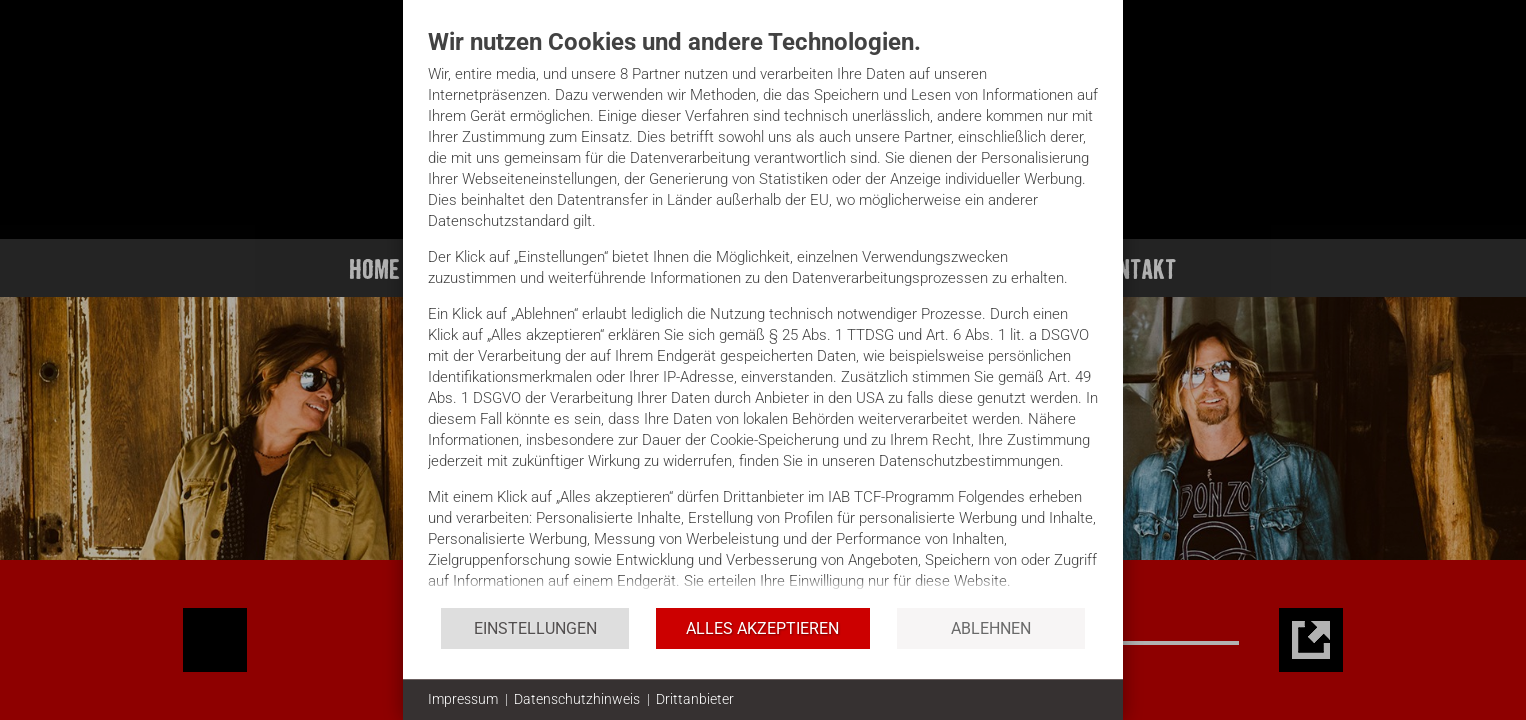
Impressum (463, 699)
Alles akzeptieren (762, 628)
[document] (763, 316)
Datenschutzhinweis (577, 699)
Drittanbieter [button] (695, 699)
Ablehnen (991, 628)
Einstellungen (535, 628)
